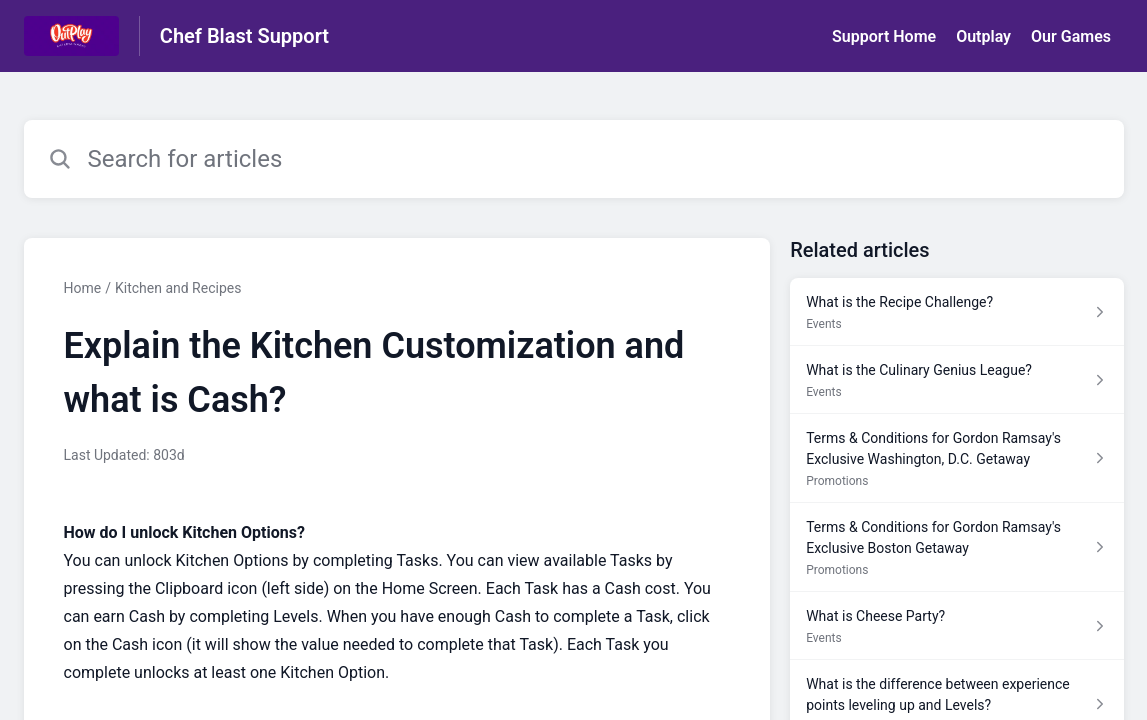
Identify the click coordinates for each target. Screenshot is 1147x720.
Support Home (884, 36)
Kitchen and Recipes (178, 288)
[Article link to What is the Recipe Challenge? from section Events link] (956, 312)
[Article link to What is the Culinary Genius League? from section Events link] (956, 380)
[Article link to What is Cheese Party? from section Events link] (956, 626)
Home (83, 288)
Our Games (1071, 36)
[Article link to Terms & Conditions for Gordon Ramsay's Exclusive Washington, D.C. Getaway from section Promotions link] (956, 458)
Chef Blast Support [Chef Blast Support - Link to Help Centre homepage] (244, 36)
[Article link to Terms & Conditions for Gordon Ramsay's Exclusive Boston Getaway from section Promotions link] (956, 547)
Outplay (983, 36)
